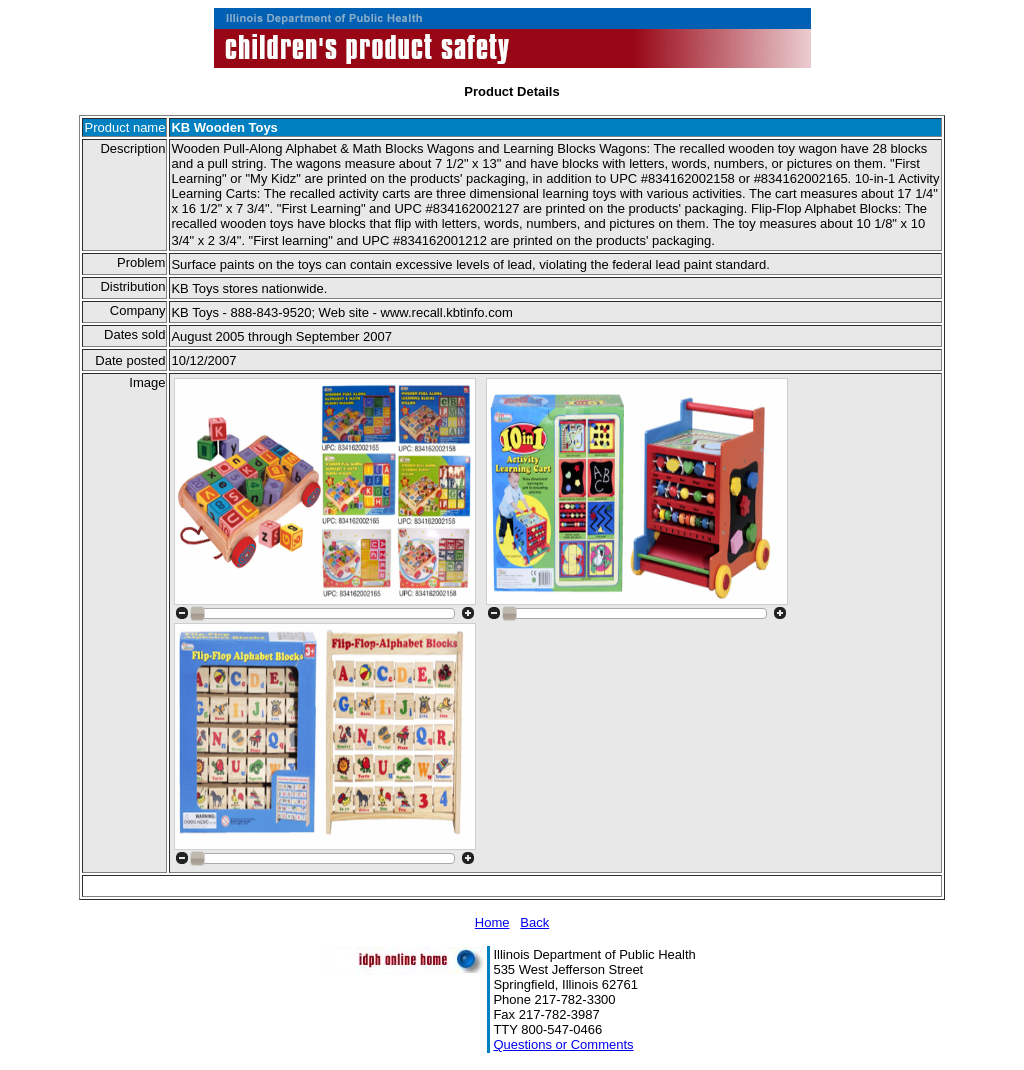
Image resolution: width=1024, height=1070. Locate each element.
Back (534, 922)
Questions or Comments (563, 1044)
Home (492, 922)
